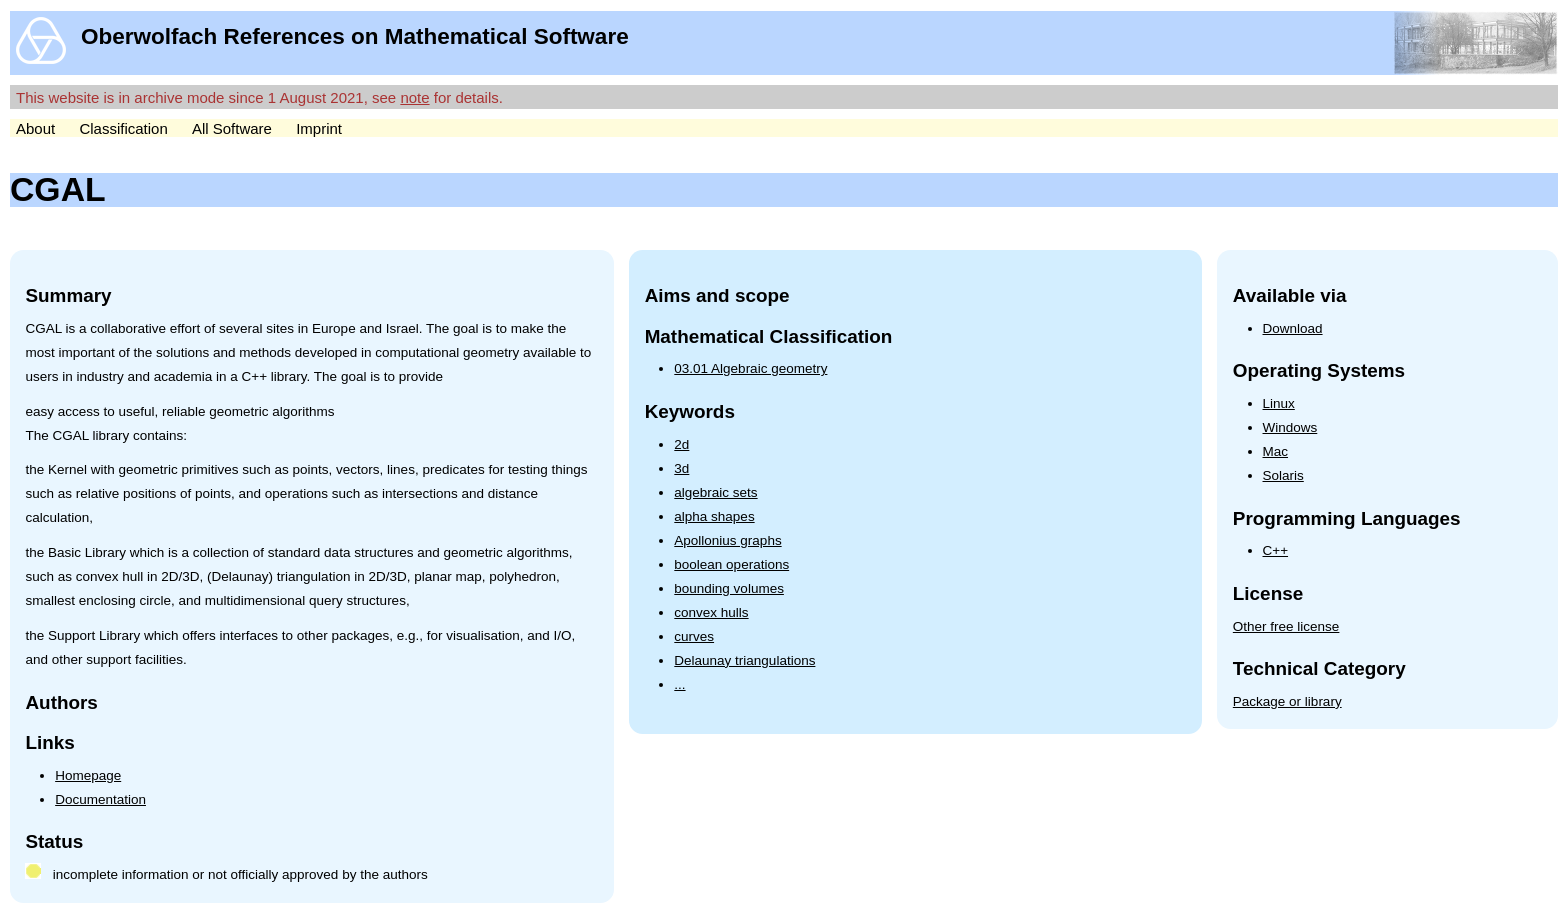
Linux (1279, 403)
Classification (123, 128)
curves (694, 636)
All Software (232, 128)
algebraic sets (715, 492)
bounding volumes (729, 588)
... (679, 684)
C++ (1276, 550)
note (414, 97)
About (35, 128)
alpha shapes (714, 516)
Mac (1276, 451)
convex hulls (711, 612)
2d (681, 444)
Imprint (319, 128)
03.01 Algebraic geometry (750, 368)
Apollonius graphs (727, 540)
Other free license (1286, 626)
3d (681, 468)
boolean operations (731, 564)
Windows (1290, 427)
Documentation (100, 799)
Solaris (1283, 475)
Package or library (1287, 701)
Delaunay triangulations (744, 660)
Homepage (88, 775)
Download (1293, 328)
